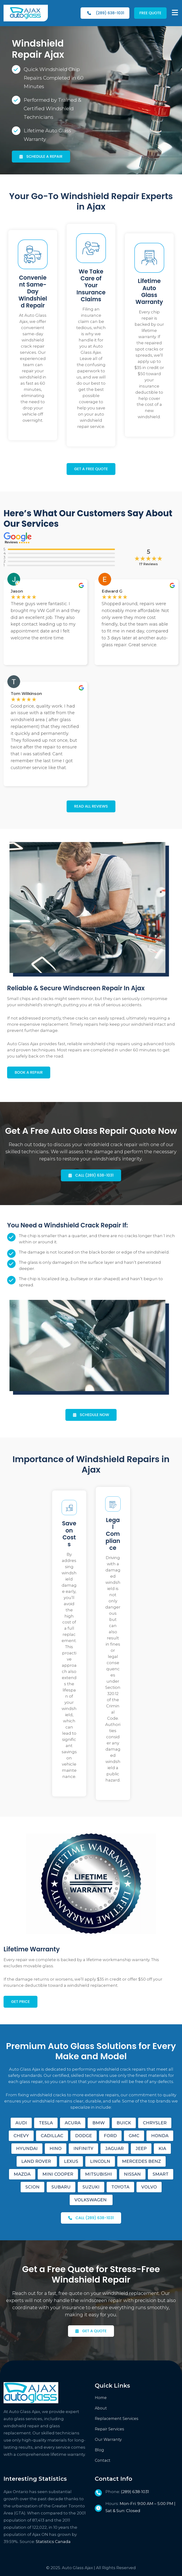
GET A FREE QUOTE (91, 469)
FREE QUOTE (150, 13)
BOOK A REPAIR (29, 1072)
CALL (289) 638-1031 (94, 1175)
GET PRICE (20, 2001)
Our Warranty (108, 2439)
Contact (102, 2460)
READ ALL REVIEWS (91, 806)
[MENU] (174, 12)
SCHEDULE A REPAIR (44, 156)
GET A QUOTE (94, 2331)
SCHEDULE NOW (94, 1414)
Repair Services (109, 2429)
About (101, 2408)
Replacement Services (116, 2418)
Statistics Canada (53, 2541)
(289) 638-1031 (105, 13)
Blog (99, 2450)
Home (101, 2397)
